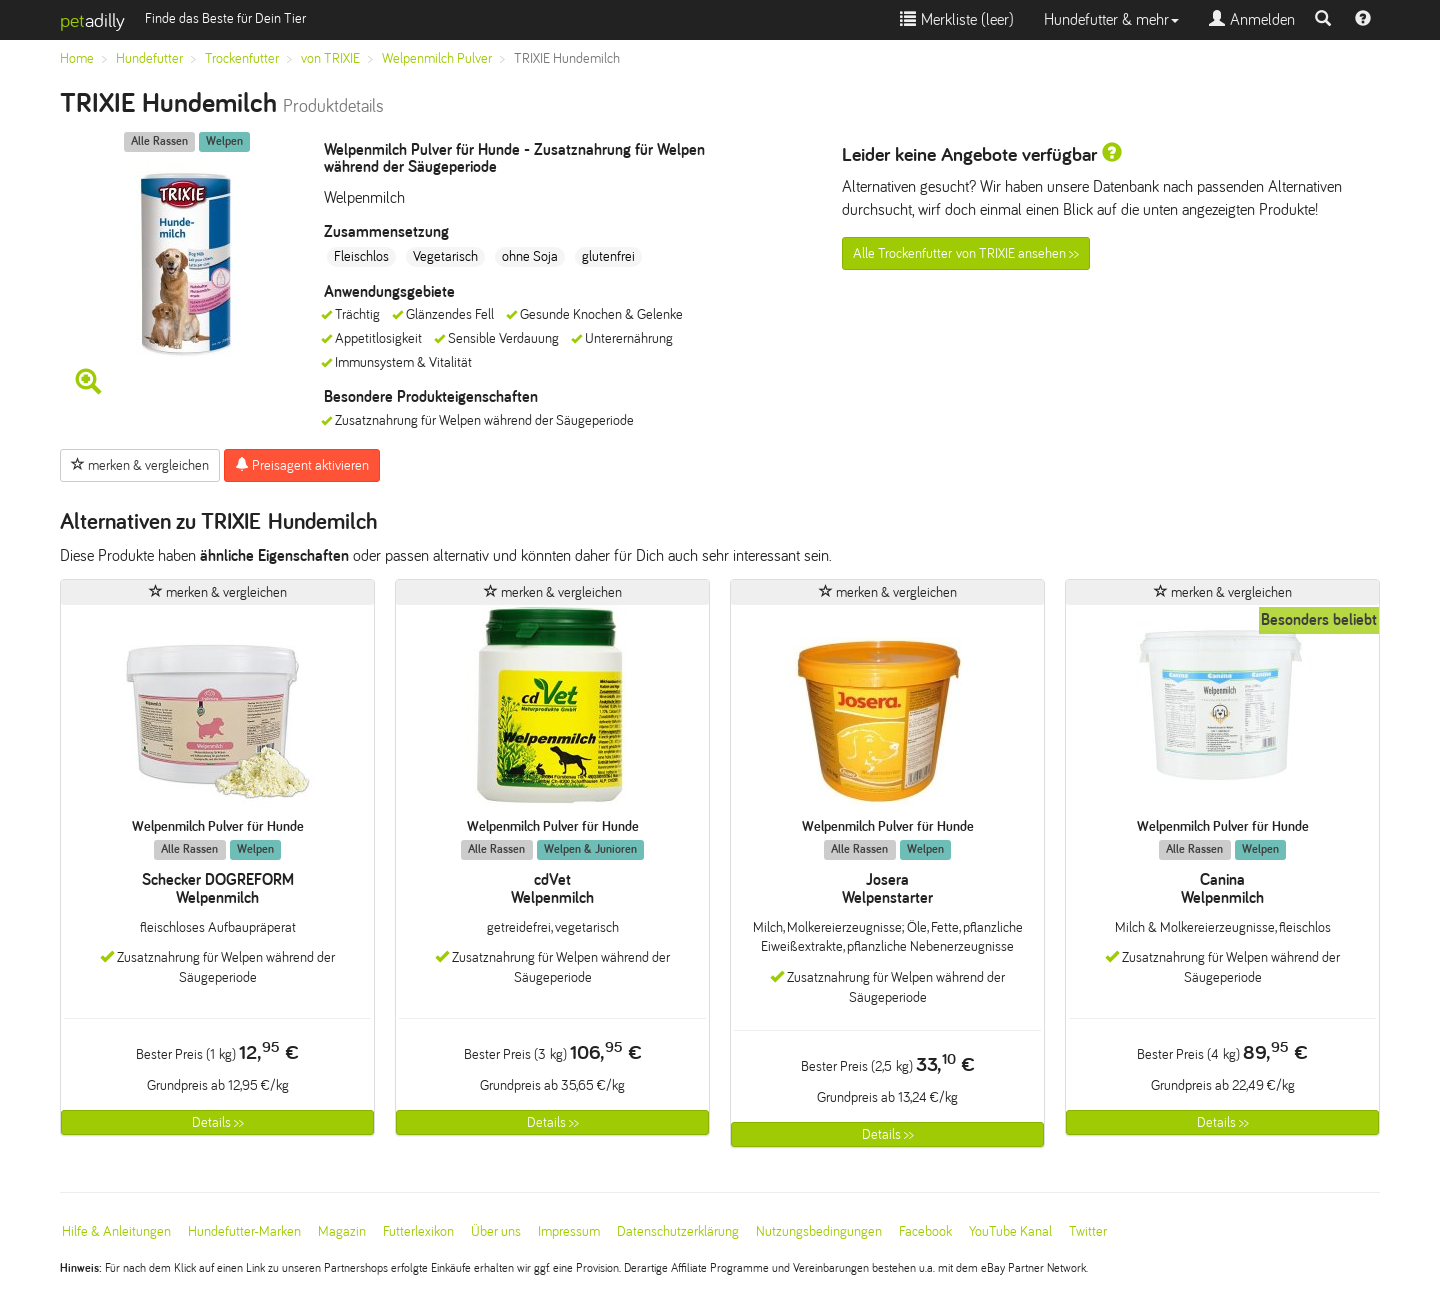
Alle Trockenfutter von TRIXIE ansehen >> (966, 253)
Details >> (218, 1122)
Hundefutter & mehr (1111, 19)
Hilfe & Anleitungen (116, 1231)
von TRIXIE (330, 58)
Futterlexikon (418, 1231)
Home (77, 58)
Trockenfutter (242, 58)
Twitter (1088, 1231)
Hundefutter (149, 58)
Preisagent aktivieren (302, 465)
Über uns (496, 1231)
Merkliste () (957, 19)
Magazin (342, 1231)
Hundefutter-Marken (244, 1231)
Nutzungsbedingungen (819, 1231)
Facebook (925, 1231)
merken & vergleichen (140, 465)
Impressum (569, 1231)
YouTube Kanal (1010, 1231)
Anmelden (1252, 19)
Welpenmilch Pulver (437, 58)
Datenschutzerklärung (678, 1231)
